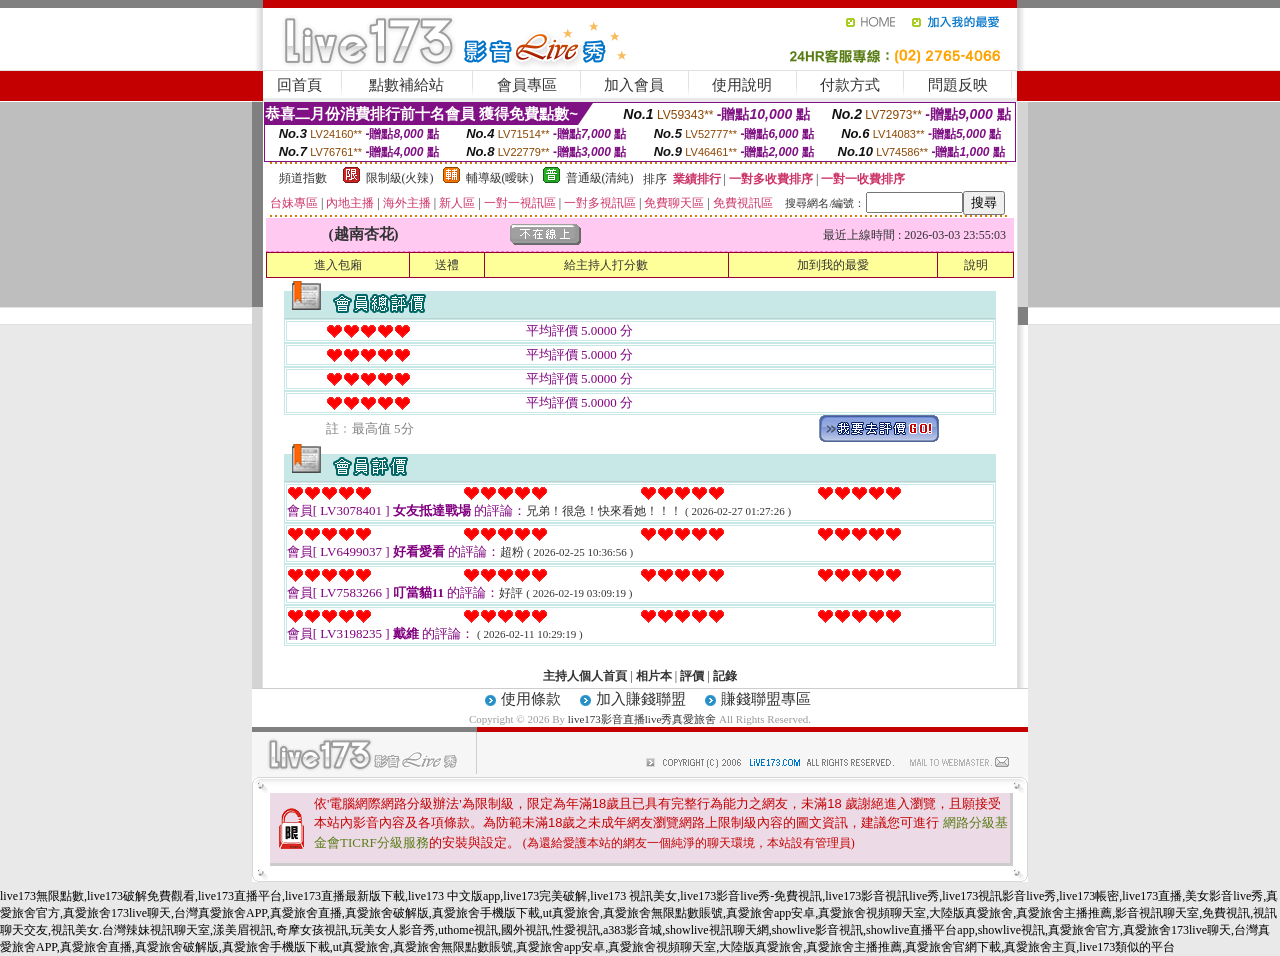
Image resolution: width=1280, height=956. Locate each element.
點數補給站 (406, 85)
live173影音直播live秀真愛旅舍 (642, 719)
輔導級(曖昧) (500, 178)
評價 (692, 676)
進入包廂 (338, 265)
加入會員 (634, 85)
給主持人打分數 (606, 265)
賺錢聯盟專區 (766, 699)
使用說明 (742, 85)
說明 (976, 265)
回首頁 (299, 85)
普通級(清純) (600, 178)
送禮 (447, 265)
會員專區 (527, 85)
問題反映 (958, 85)
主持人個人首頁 (585, 676)
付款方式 (850, 85)
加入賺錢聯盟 (641, 699)
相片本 (654, 676)
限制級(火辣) (400, 178)
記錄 (725, 676)
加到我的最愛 (833, 265)
